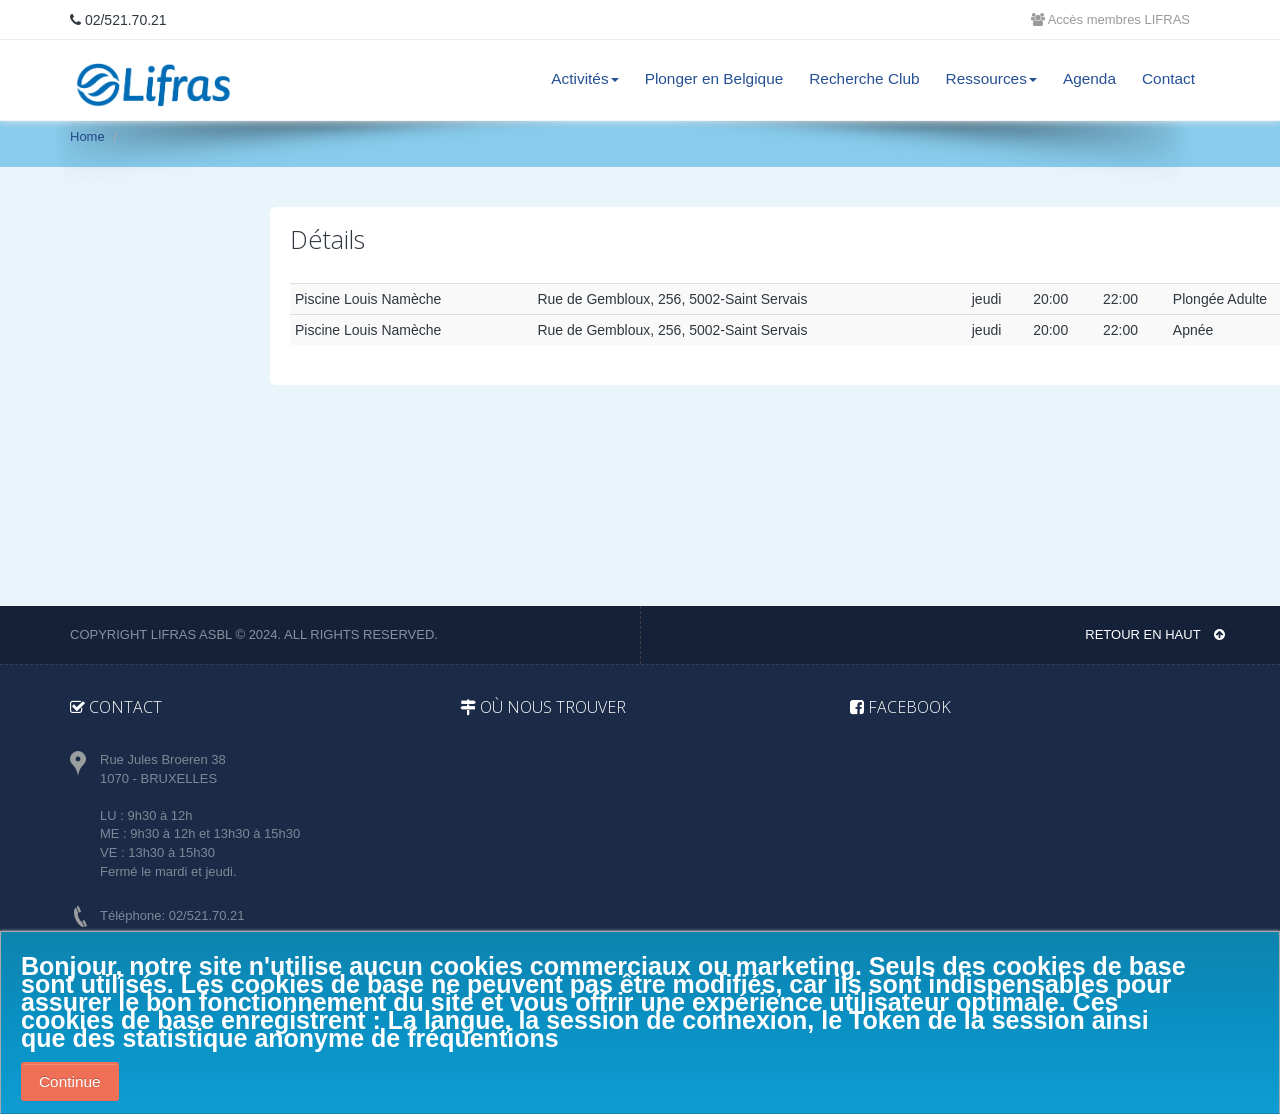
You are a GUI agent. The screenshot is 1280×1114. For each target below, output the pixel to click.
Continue (70, 1081)
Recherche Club (864, 78)
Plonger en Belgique (714, 78)
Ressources (991, 78)
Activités (584, 78)
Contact (1168, 78)
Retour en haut (1155, 634)
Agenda (1089, 78)
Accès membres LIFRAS (1110, 19)
